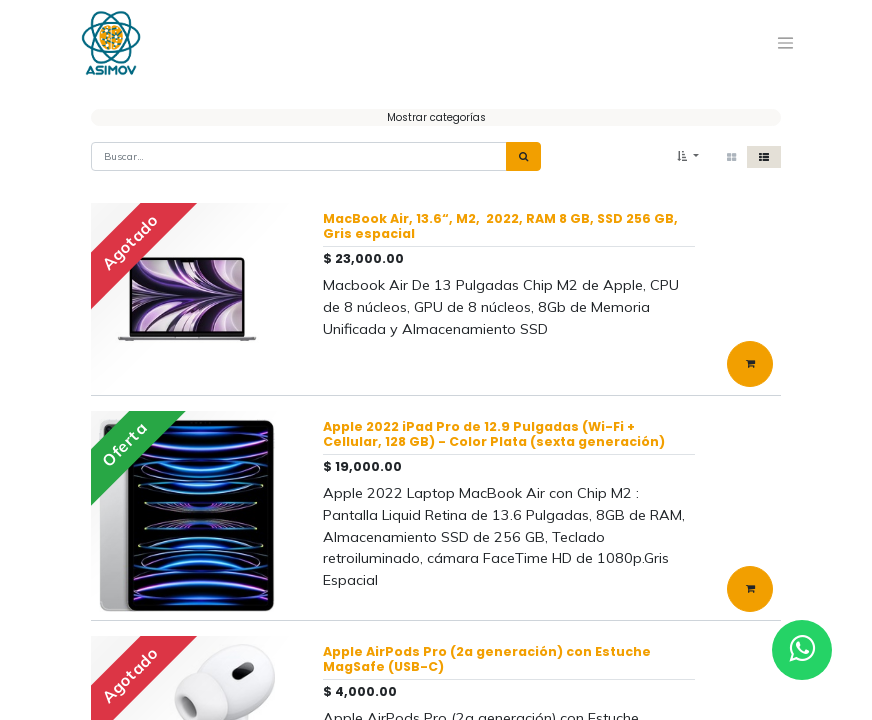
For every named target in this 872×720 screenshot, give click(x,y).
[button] (688, 156)
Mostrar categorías (436, 117)
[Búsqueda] (523, 156)
